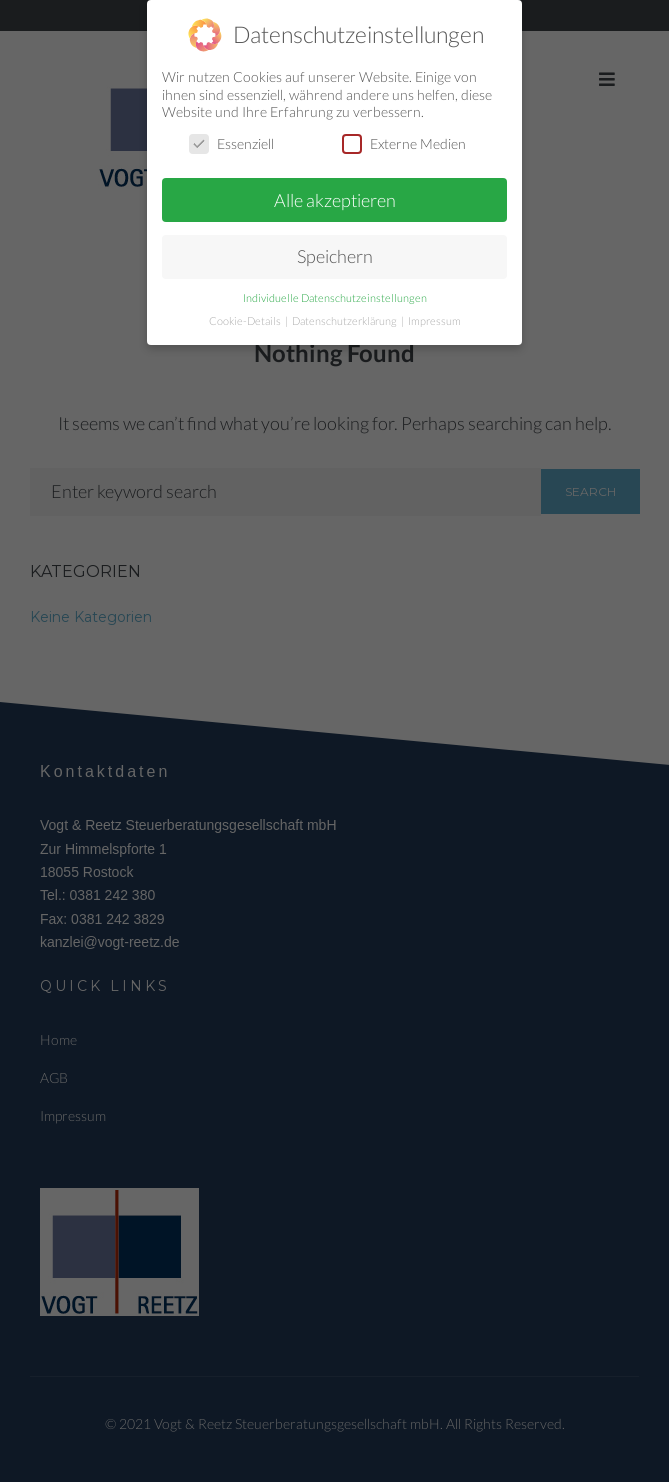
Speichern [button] (335, 255)
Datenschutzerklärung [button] (345, 320)
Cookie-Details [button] (246, 320)
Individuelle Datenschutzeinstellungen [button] (335, 297)
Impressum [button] (434, 320)
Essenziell (231, 141)
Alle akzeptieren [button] (335, 198)
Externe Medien (404, 141)
